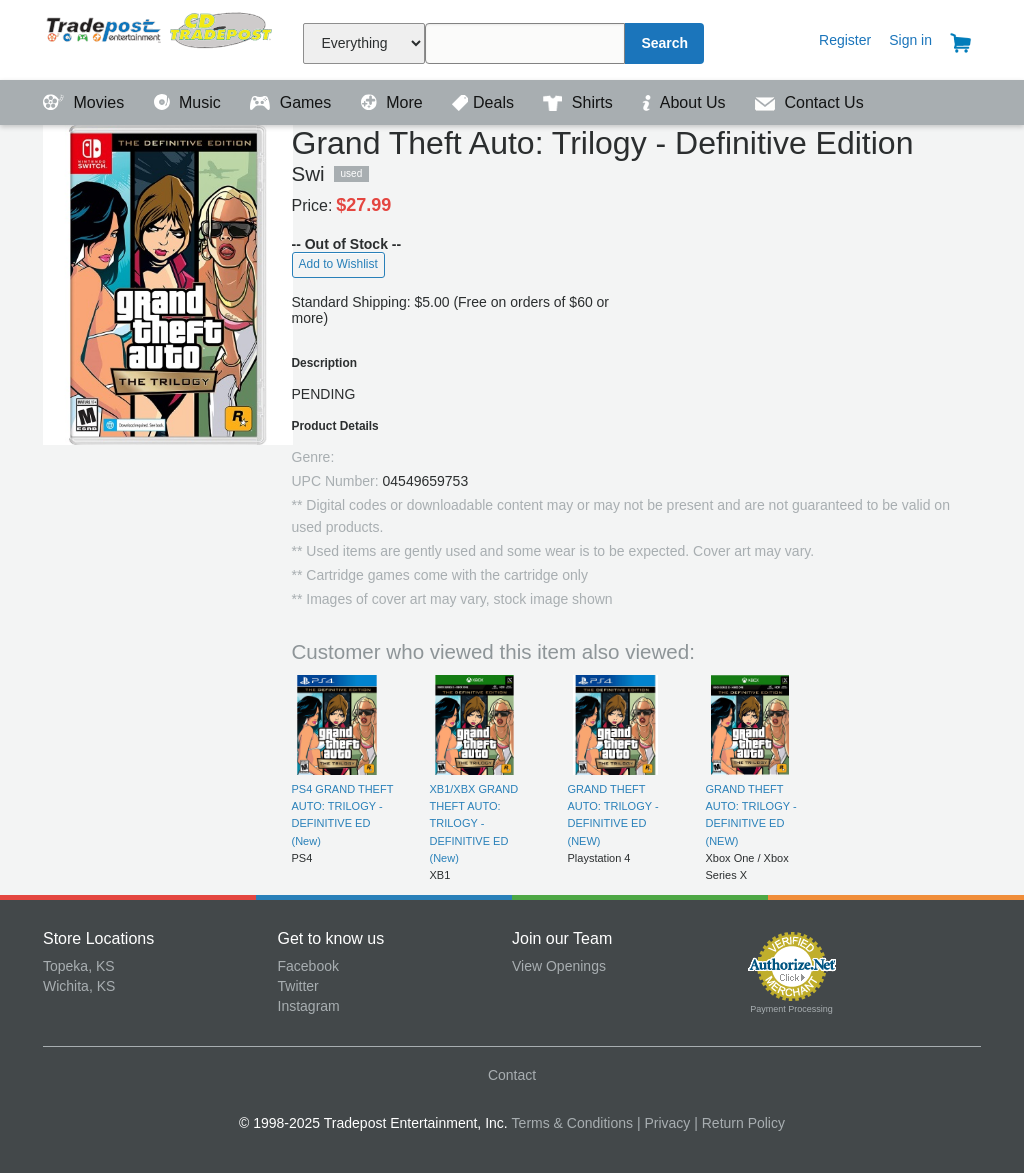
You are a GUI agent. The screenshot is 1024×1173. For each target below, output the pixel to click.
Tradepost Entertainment (160, 37)
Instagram (309, 1006)
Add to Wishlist (338, 264)
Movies (86, 102)
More (394, 102)
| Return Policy (739, 1123)
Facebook (308, 966)
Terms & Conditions (572, 1123)
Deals (485, 102)
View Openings (559, 966)
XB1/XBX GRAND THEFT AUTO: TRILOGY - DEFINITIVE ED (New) (474, 823)
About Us (686, 102)
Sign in (910, 40)
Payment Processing (791, 1009)
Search (664, 43)
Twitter (298, 986)
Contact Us (809, 102)
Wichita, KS (79, 986)
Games (292, 102)
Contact (512, 1075)
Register (845, 40)
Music (190, 102)
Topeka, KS (79, 966)
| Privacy (663, 1123)
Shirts (580, 102)
